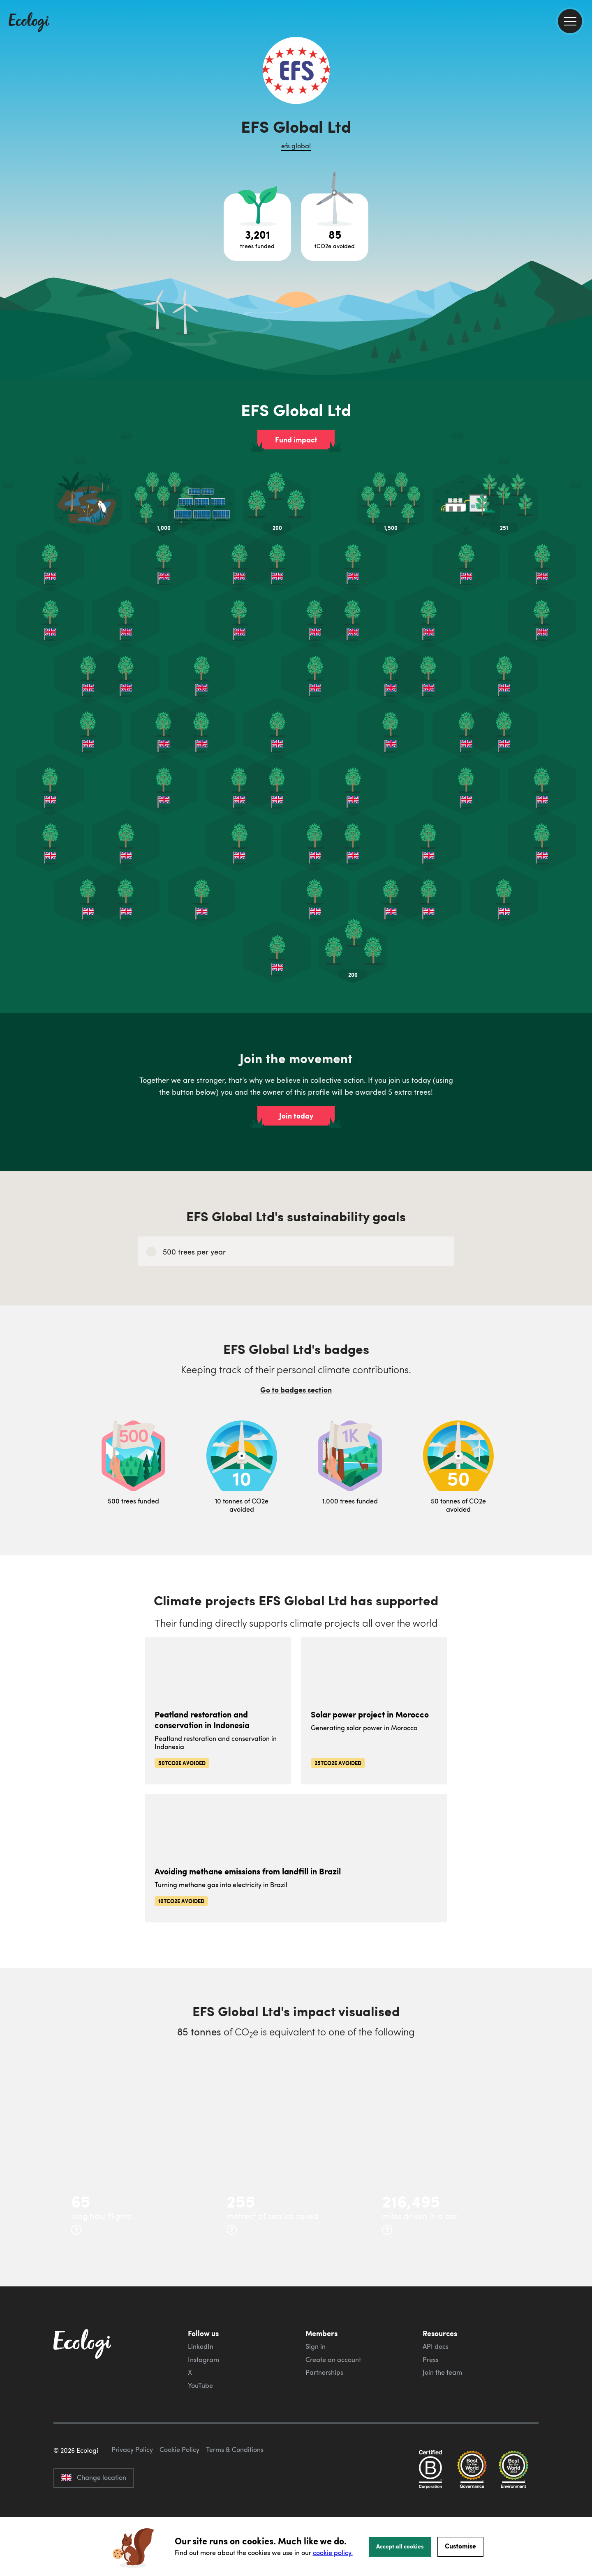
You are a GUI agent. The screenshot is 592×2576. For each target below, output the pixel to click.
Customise (460, 2546)
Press (431, 2359)
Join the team (442, 2372)
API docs (436, 2346)
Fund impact (296, 439)
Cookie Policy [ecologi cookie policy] (179, 2488)
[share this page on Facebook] (582, 117)
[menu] (570, 21)
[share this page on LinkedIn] (582, 152)
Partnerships (324, 2372)
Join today (296, 1115)
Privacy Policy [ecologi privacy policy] (132, 2488)
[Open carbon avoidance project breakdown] (334, 227)
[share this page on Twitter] (582, 134)
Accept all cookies (400, 2546)
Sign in (315, 2346)
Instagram (203, 2359)
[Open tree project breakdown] (257, 227)
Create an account (333, 2359)
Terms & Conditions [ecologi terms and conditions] (235, 2488)
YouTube (200, 2385)
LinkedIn (200, 2346)
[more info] (76, 2230)
